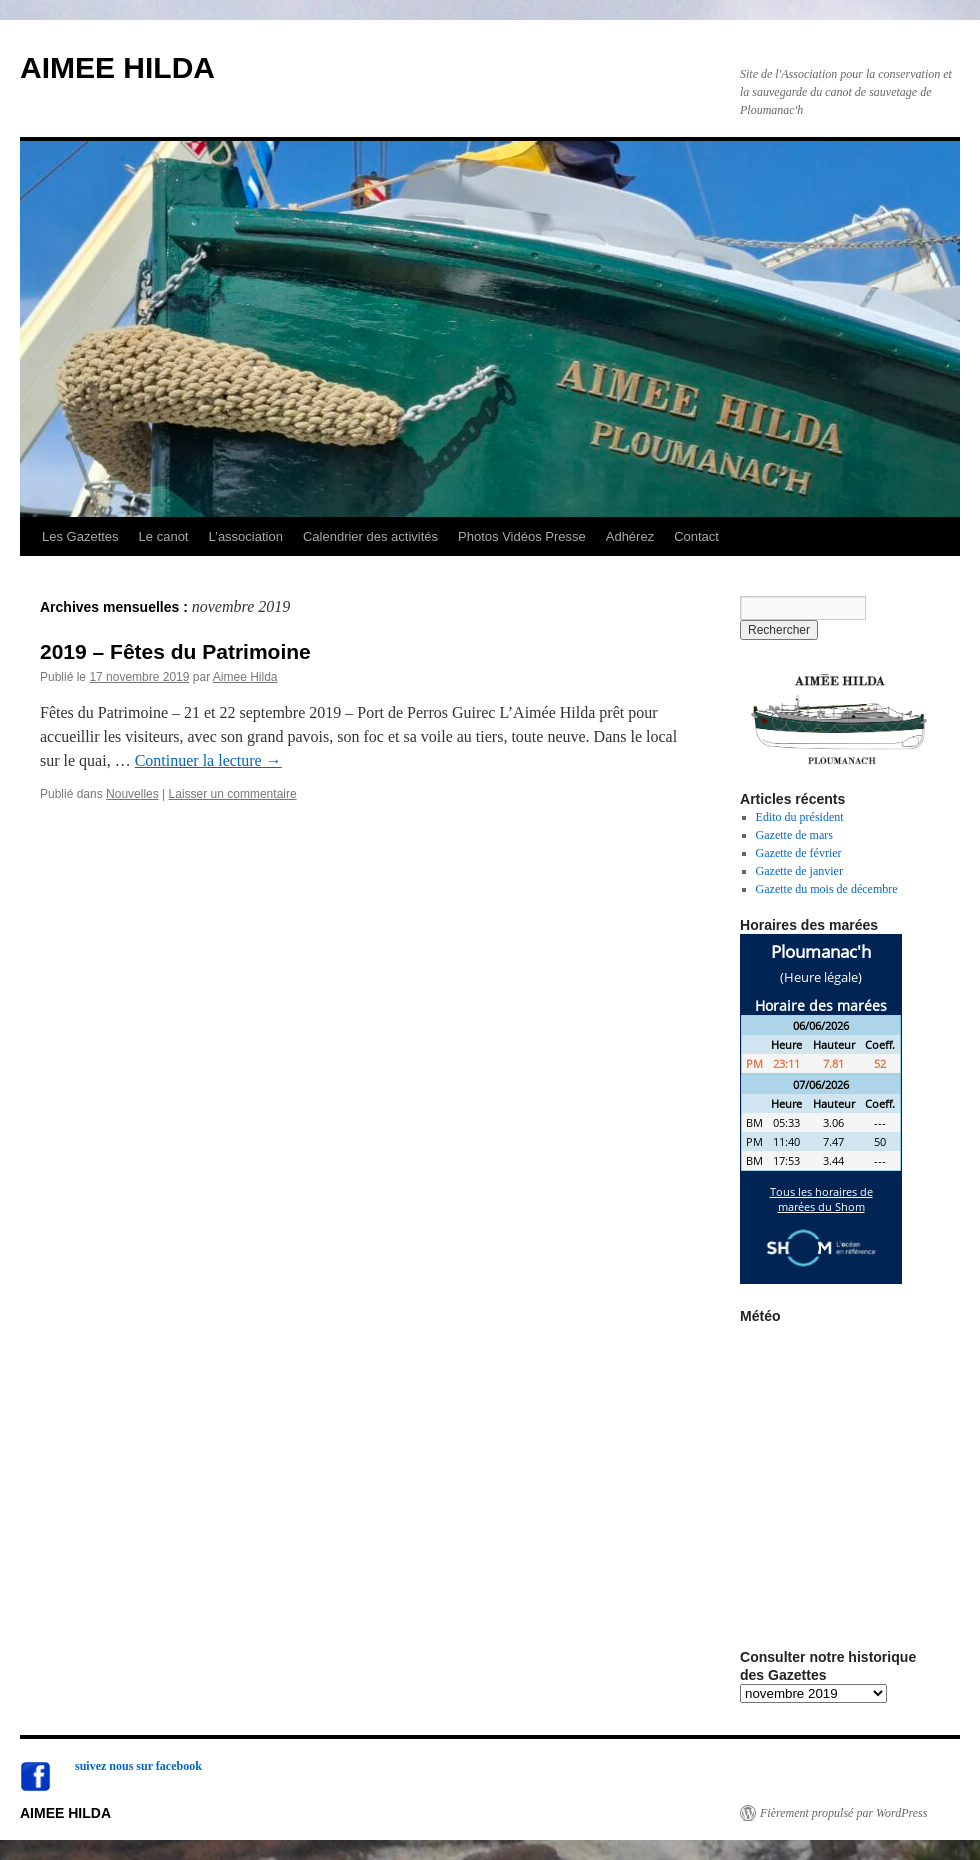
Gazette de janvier (799, 871)
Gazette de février (799, 853)
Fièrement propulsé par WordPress (843, 1813)
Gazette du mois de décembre (827, 889)
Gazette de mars (794, 835)
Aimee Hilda (245, 677)
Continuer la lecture (208, 760)
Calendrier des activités (370, 536)
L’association (245, 536)
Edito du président (800, 817)
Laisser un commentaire (233, 794)
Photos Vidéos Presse (522, 536)
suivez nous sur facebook (138, 1766)
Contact (696, 536)
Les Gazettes (80, 536)
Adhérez (630, 536)
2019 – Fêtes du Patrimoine (175, 651)
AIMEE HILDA (117, 67)
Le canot (164, 536)
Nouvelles (132, 794)
